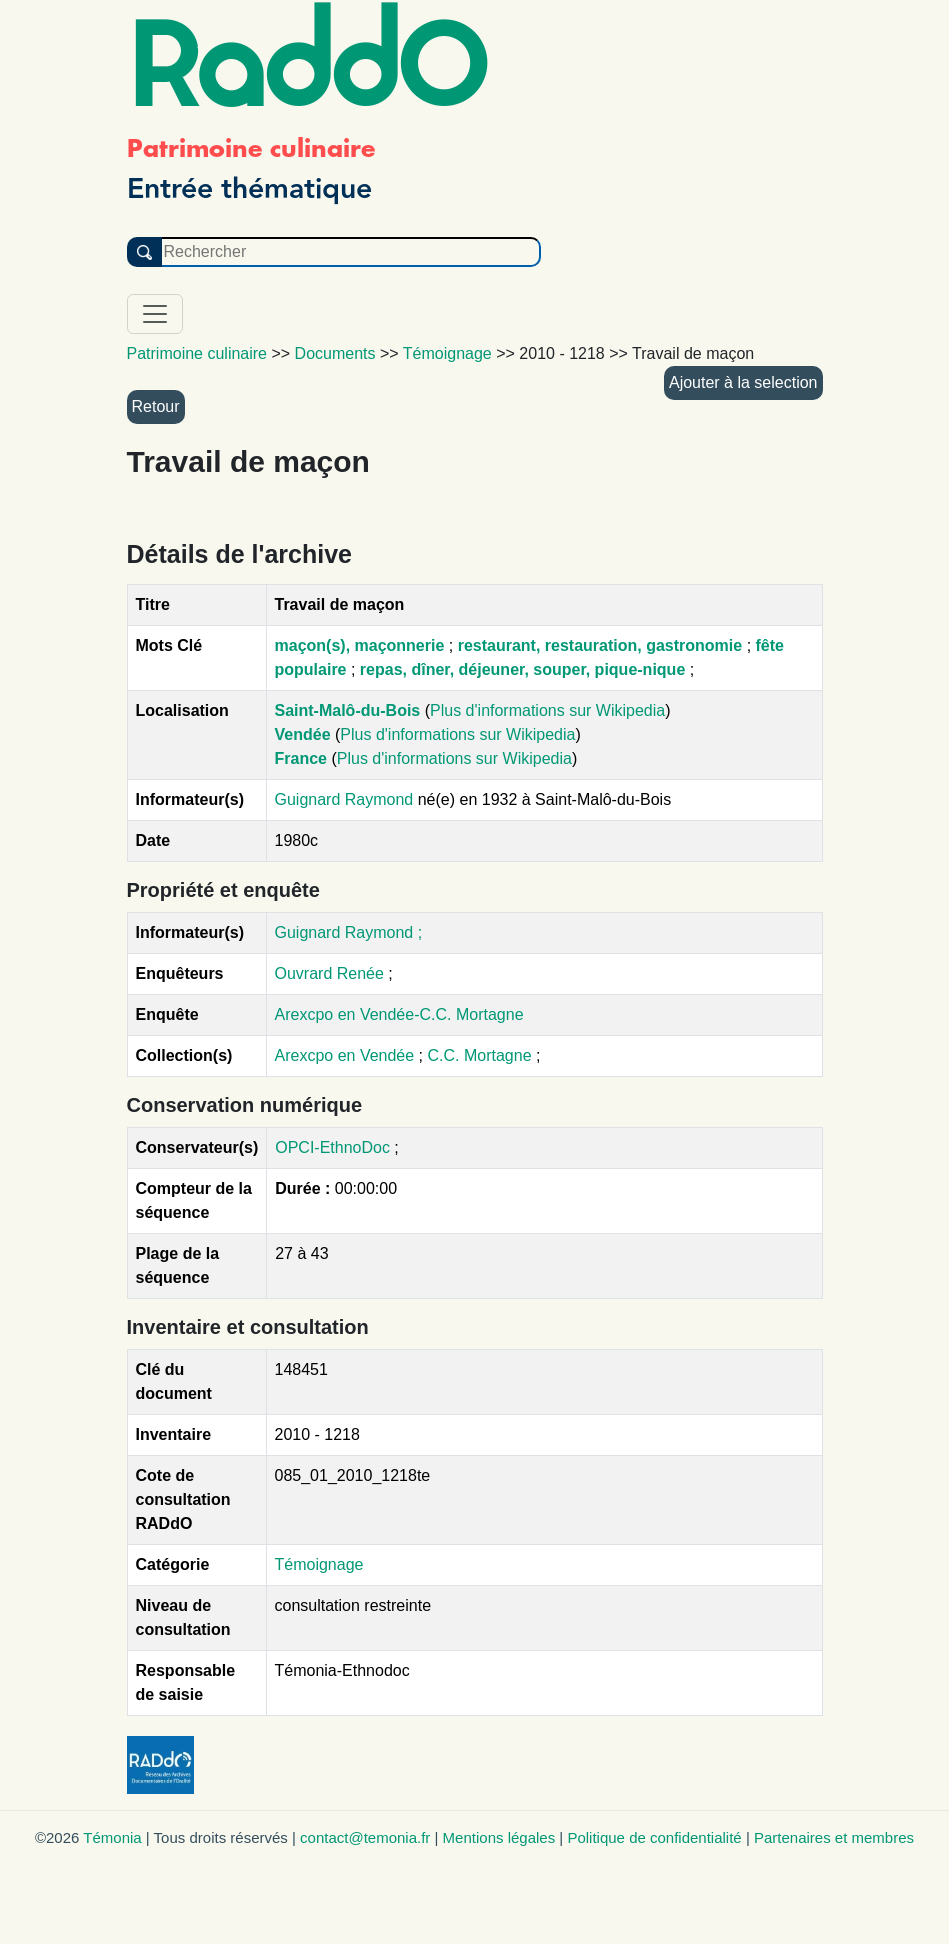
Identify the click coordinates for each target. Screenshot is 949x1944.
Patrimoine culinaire (197, 353)
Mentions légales (499, 1837)
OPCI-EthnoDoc (332, 1147)
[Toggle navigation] (155, 314)
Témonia (112, 1837)
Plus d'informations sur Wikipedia (547, 710)
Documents (335, 353)
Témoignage (319, 1564)
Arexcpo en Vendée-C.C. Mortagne (399, 1014)
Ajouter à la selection (743, 382)
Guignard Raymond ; (349, 932)
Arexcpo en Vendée (347, 1055)
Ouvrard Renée (329, 973)
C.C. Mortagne (482, 1055)
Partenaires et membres (834, 1837)
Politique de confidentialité (654, 1837)
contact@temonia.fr (365, 1837)
